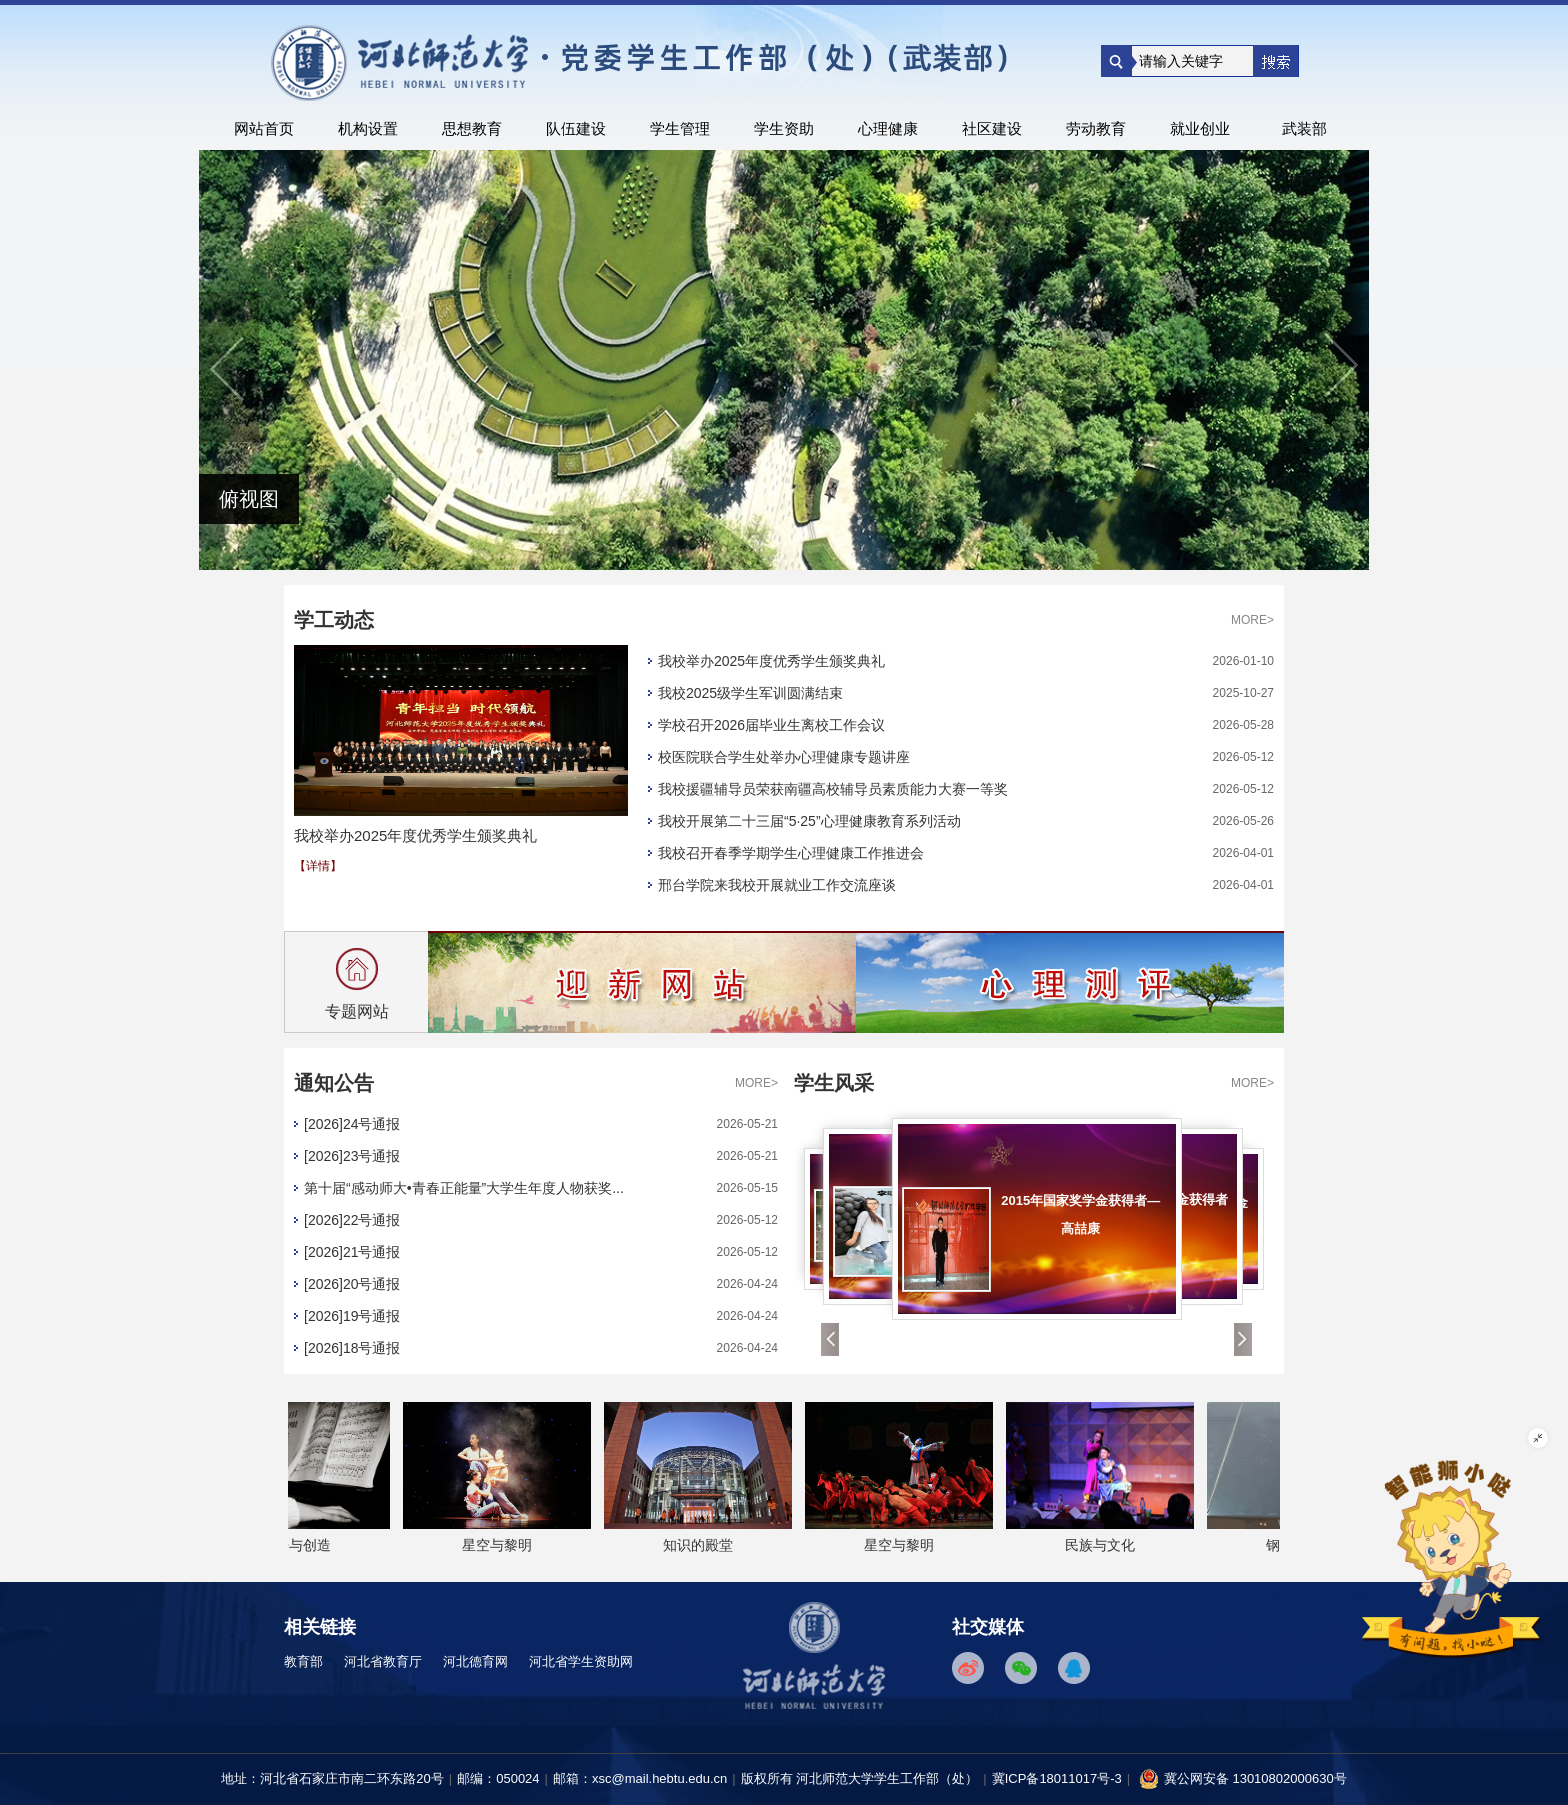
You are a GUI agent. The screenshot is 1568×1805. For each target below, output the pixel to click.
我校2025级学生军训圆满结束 (750, 693)
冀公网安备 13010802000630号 (1243, 1776)
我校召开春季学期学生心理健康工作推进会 (791, 853)
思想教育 (472, 128)
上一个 (229, 367)
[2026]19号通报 (352, 1316)
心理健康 (888, 128)
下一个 (1339, 367)
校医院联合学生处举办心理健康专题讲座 (784, 757)
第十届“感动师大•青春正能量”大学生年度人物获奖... (464, 1188)
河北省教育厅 (383, 1661)
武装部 (1304, 128)
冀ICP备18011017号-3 (1057, 1778)
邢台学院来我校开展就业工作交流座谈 (777, 885)
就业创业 (1200, 128)
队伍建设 (576, 128)
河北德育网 (475, 1661)
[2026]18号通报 (352, 1348)
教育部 (303, 1661)
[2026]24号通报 (352, 1124)
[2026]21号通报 (352, 1252)
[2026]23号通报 (352, 1156)
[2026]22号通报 (352, 1220)
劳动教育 (1096, 128)
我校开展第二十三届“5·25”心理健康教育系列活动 (809, 821)
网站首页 (264, 128)
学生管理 (680, 128)
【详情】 (318, 866)
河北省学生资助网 (581, 1661)
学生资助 (784, 128)
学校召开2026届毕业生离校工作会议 (771, 725)
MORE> (1252, 620)
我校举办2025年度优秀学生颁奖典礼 (771, 661)
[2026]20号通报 (352, 1284)
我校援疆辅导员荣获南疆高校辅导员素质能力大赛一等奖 (833, 789)
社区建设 (992, 128)
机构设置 (368, 128)
